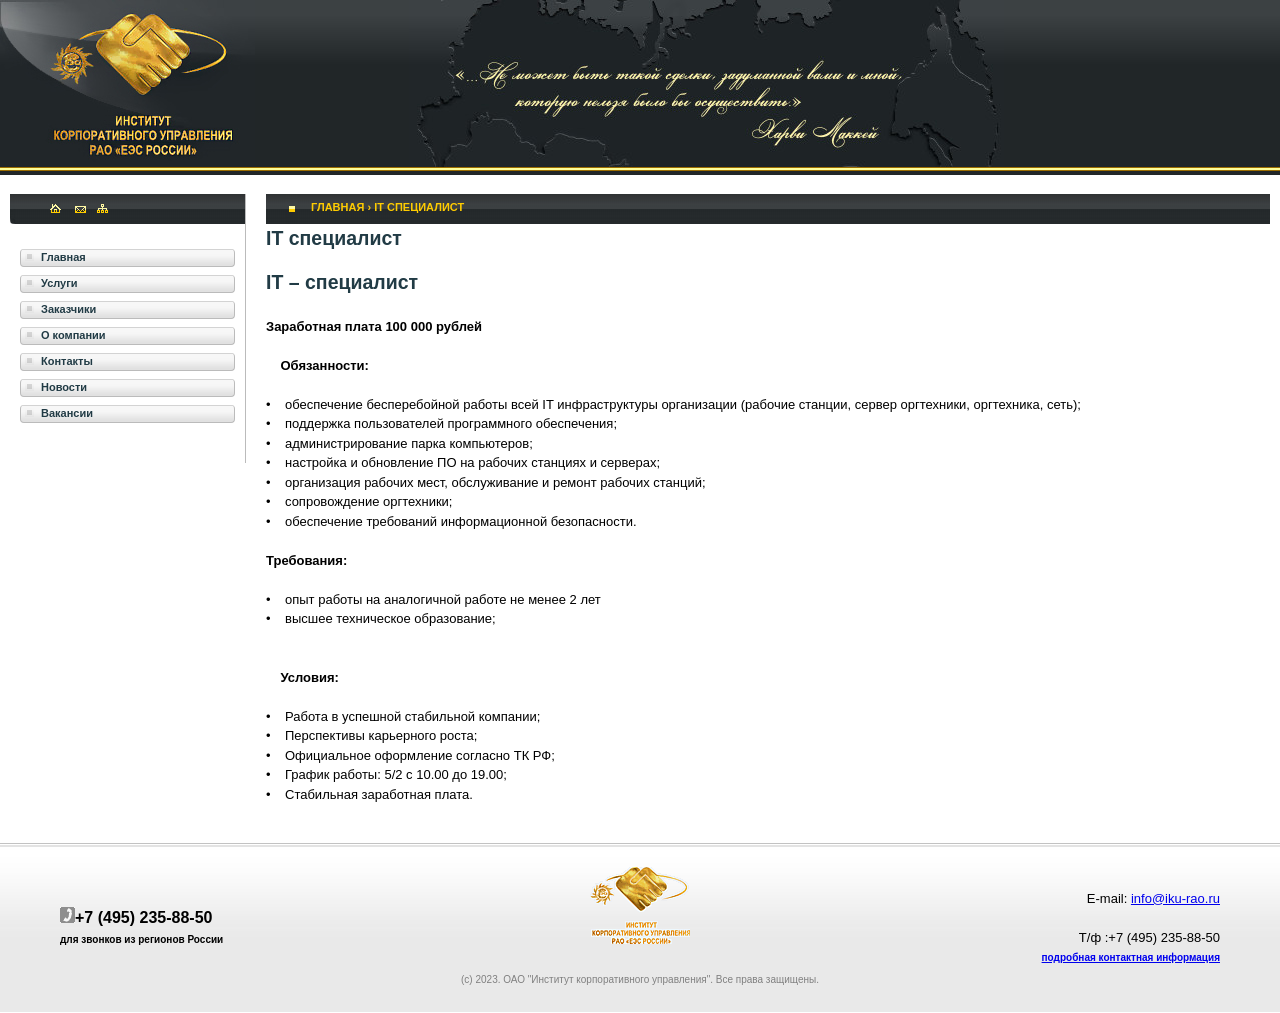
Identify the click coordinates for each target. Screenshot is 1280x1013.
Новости (64, 387)
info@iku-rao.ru (1175, 898)
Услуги (59, 283)
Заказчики (68, 309)
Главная (337, 207)
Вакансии (67, 413)
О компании (73, 335)
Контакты (67, 361)
